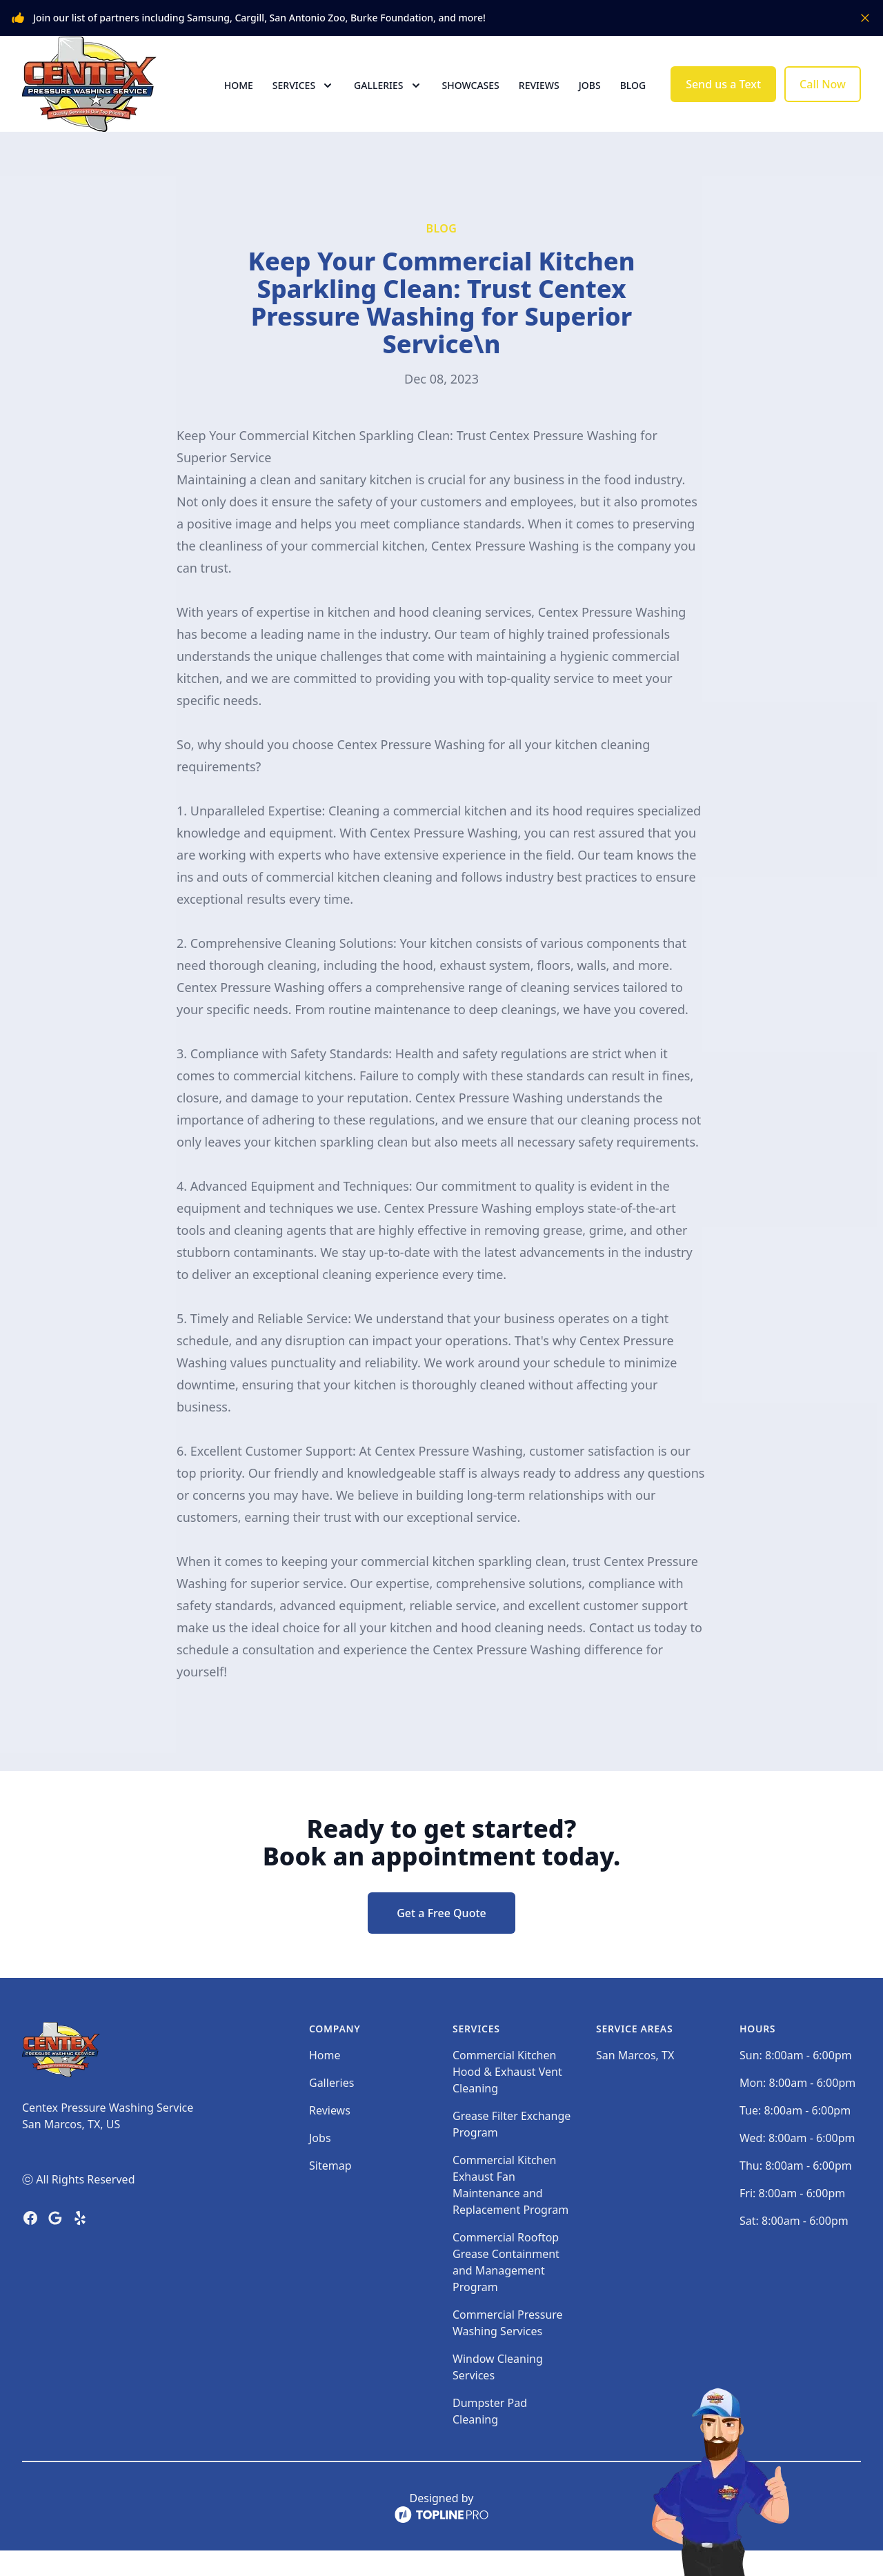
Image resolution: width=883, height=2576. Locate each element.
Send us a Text (723, 96)
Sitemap (330, 2191)
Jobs (590, 97)
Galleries (331, 2108)
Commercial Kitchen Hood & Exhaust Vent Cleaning (507, 2097)
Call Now (823, 96)
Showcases (470, 97)
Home (238, 97)
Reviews (539, 97)
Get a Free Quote (441, 1938)
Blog (633, 97)
